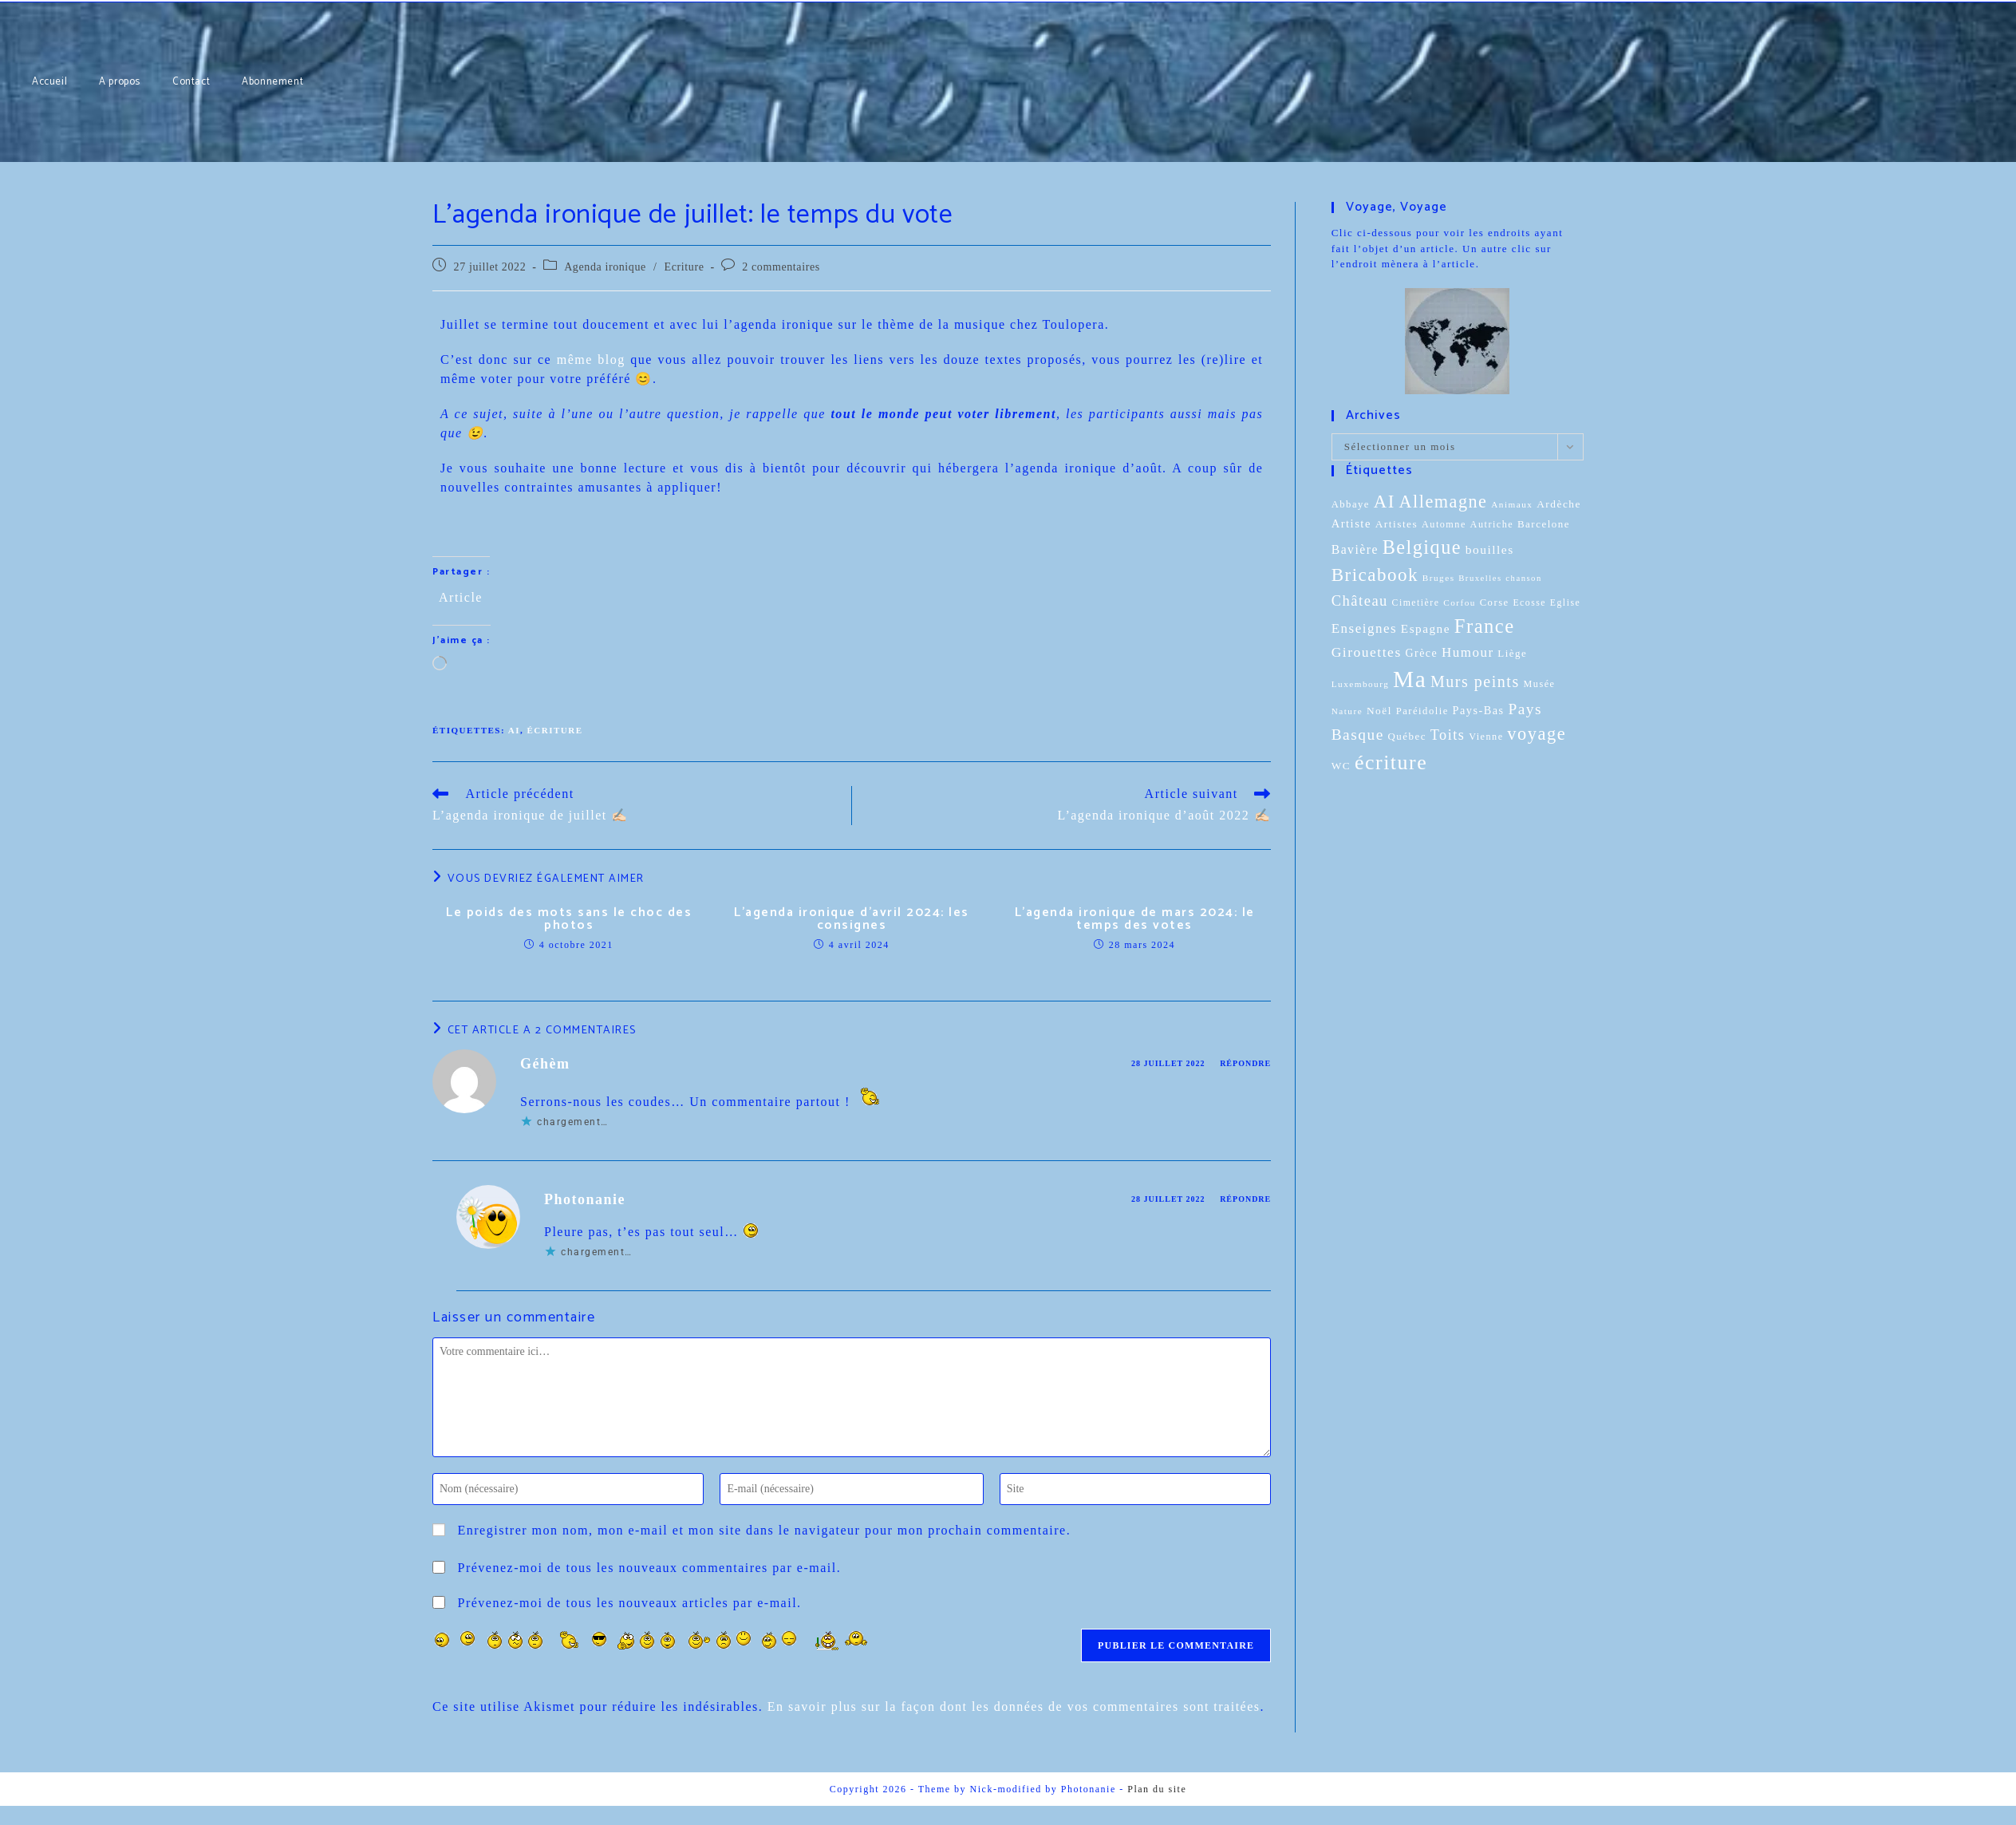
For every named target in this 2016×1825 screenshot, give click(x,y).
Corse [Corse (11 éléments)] (1494, 602)
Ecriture (684, 267)
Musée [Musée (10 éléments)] (1539, 683)
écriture (554, 730)
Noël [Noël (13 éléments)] (1379, 711)
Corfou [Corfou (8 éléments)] (1459, 602)
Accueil (6, 0)
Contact (55, 0)
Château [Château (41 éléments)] (1360, 600)
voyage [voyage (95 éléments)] (1536, 734)
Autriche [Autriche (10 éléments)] (1492, 524)
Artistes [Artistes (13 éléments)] (1396, 524)
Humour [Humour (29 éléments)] (1468, 652)
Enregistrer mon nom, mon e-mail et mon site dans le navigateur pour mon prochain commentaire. (764, 1530)
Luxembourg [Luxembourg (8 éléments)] (1361, 684)
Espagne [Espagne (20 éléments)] (1425, 628)
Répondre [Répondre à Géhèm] (1245, 1063)
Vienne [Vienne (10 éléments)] (1486, 736)
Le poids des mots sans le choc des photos (569, 919)
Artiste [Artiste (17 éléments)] (1351, 523)
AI (514, 730)
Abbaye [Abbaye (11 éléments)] (1351, 504)
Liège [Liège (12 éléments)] (1512, 653)
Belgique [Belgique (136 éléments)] (1422, 547)
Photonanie (584, 1199)
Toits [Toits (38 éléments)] (1448, 735)
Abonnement (81, 0)
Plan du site (1156, 1789)
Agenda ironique (605, 267)
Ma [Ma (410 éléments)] (1409, 679)
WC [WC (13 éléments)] (1341, 766)
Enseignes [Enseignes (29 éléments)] (1364, 628)
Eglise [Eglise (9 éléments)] (1565, 603)
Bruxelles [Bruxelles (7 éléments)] (1479, 578)
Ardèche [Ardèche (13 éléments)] (1559, 504)
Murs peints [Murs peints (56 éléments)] (1475, 681)
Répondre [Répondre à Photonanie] (1245, 1199)
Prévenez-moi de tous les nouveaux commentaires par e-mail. (650, 1567)
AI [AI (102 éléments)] (1384, 502)
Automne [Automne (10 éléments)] (1444, 524)
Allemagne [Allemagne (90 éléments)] (1443, 502)
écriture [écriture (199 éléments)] (1391, 762)
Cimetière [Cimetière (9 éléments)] (1416, 603)
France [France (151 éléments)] (1484, 626)
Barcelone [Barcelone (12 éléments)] (1543, 524)
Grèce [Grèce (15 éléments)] (1421, 653)
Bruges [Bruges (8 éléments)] (1438, 578)
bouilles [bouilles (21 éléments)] (1490, 549)
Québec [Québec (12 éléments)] (1406, 736)
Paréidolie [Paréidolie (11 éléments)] (1422, 711)
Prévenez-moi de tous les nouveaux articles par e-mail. (630, 1603)
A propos (30, 0)
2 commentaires (780, 267)
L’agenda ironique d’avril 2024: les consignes (851, 919)
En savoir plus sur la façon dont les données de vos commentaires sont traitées (1013, 1706)
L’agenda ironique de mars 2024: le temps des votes (1135, 919)
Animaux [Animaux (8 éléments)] (1512, 504)
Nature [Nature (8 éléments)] (1347, 711)
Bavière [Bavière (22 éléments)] (1355, 549)
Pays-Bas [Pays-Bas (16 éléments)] (1479, 710)
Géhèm (545, 1064)
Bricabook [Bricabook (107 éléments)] (1375, 575)
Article (461, 596)
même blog (591, 359)
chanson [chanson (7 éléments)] (1523, 578)
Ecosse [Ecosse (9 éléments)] (1529, 603)
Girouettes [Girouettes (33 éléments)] (1367, 652)
